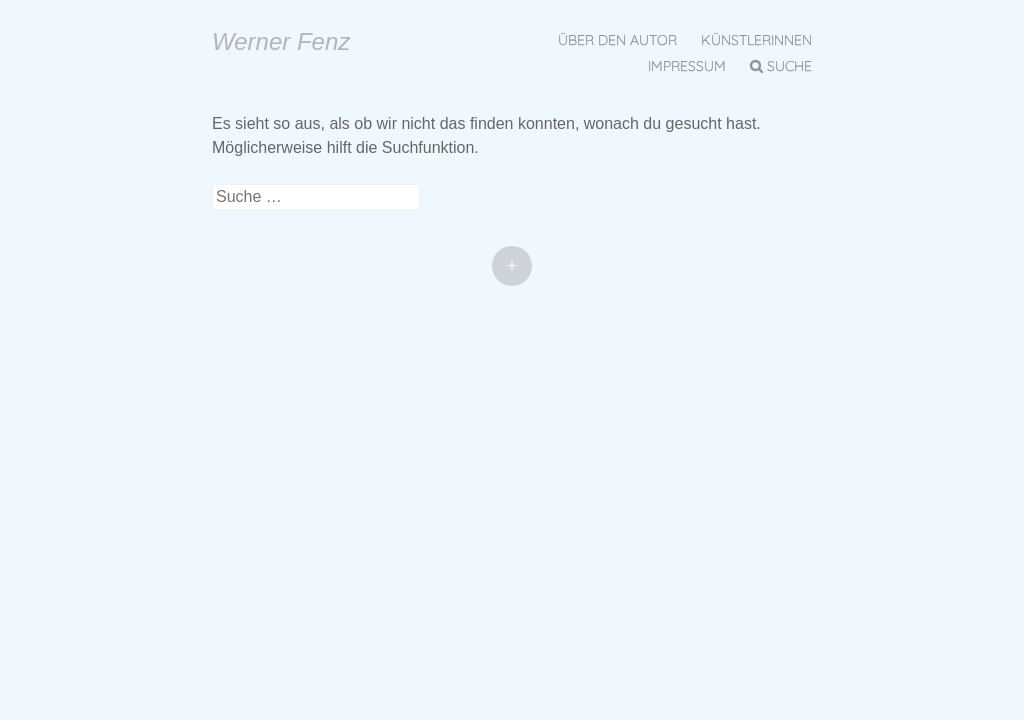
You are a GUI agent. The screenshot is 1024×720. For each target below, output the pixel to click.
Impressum (687, 66)
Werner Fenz (281, 41)
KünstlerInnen (756, 40)
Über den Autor (617, 40)
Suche (789, 66)
